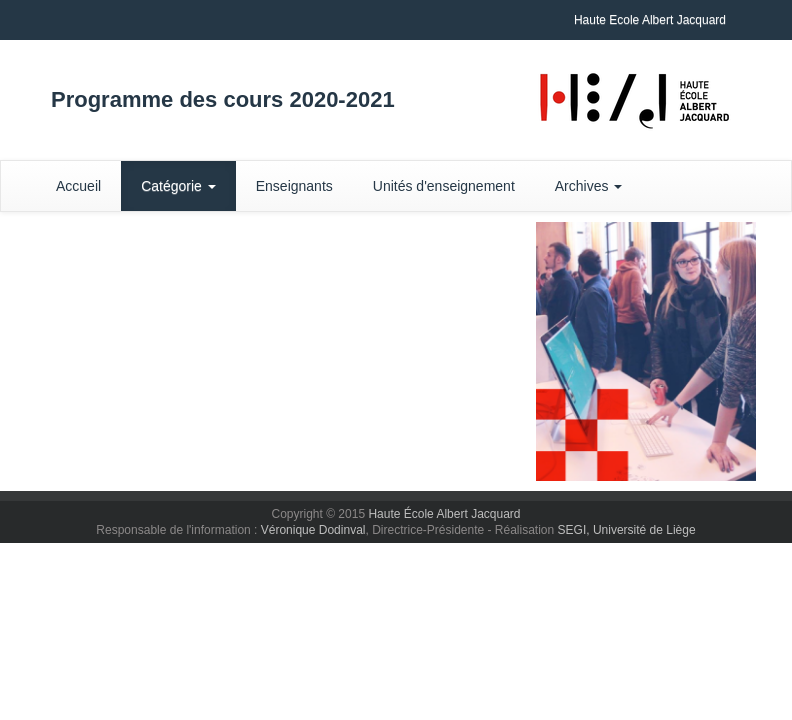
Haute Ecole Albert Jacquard (650, 20)
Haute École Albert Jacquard (444, 514)
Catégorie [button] (178, 186)
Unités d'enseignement (444, 186)
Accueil (78, 186)
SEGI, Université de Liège (627, 530)
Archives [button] (589, 186)
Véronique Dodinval (313, 530)
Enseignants (294, 186)
